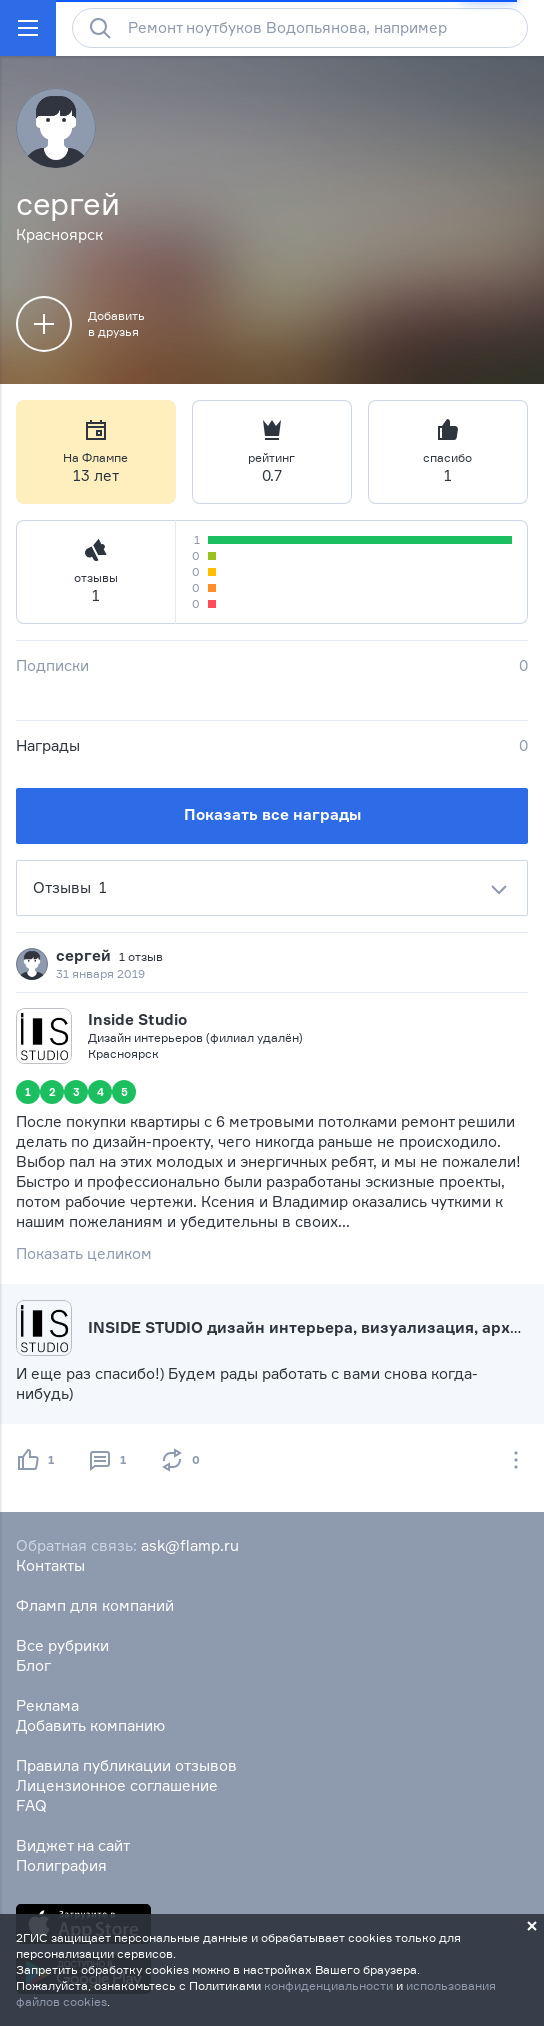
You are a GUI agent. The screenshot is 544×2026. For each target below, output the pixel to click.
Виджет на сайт (73, 1845)
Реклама (47, 1705)
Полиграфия (61, 1865)
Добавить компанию (90, 1725)
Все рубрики (62, 1645)
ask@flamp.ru (190, 1545)
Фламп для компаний (95, 1605)
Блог (33, 1665)
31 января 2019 (100, 973)
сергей (83, 955)
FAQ (31, 1805)
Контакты (50, 1565)
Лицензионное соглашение (117, 1785)
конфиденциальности (328, 1985)
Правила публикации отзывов (126, 1765)
